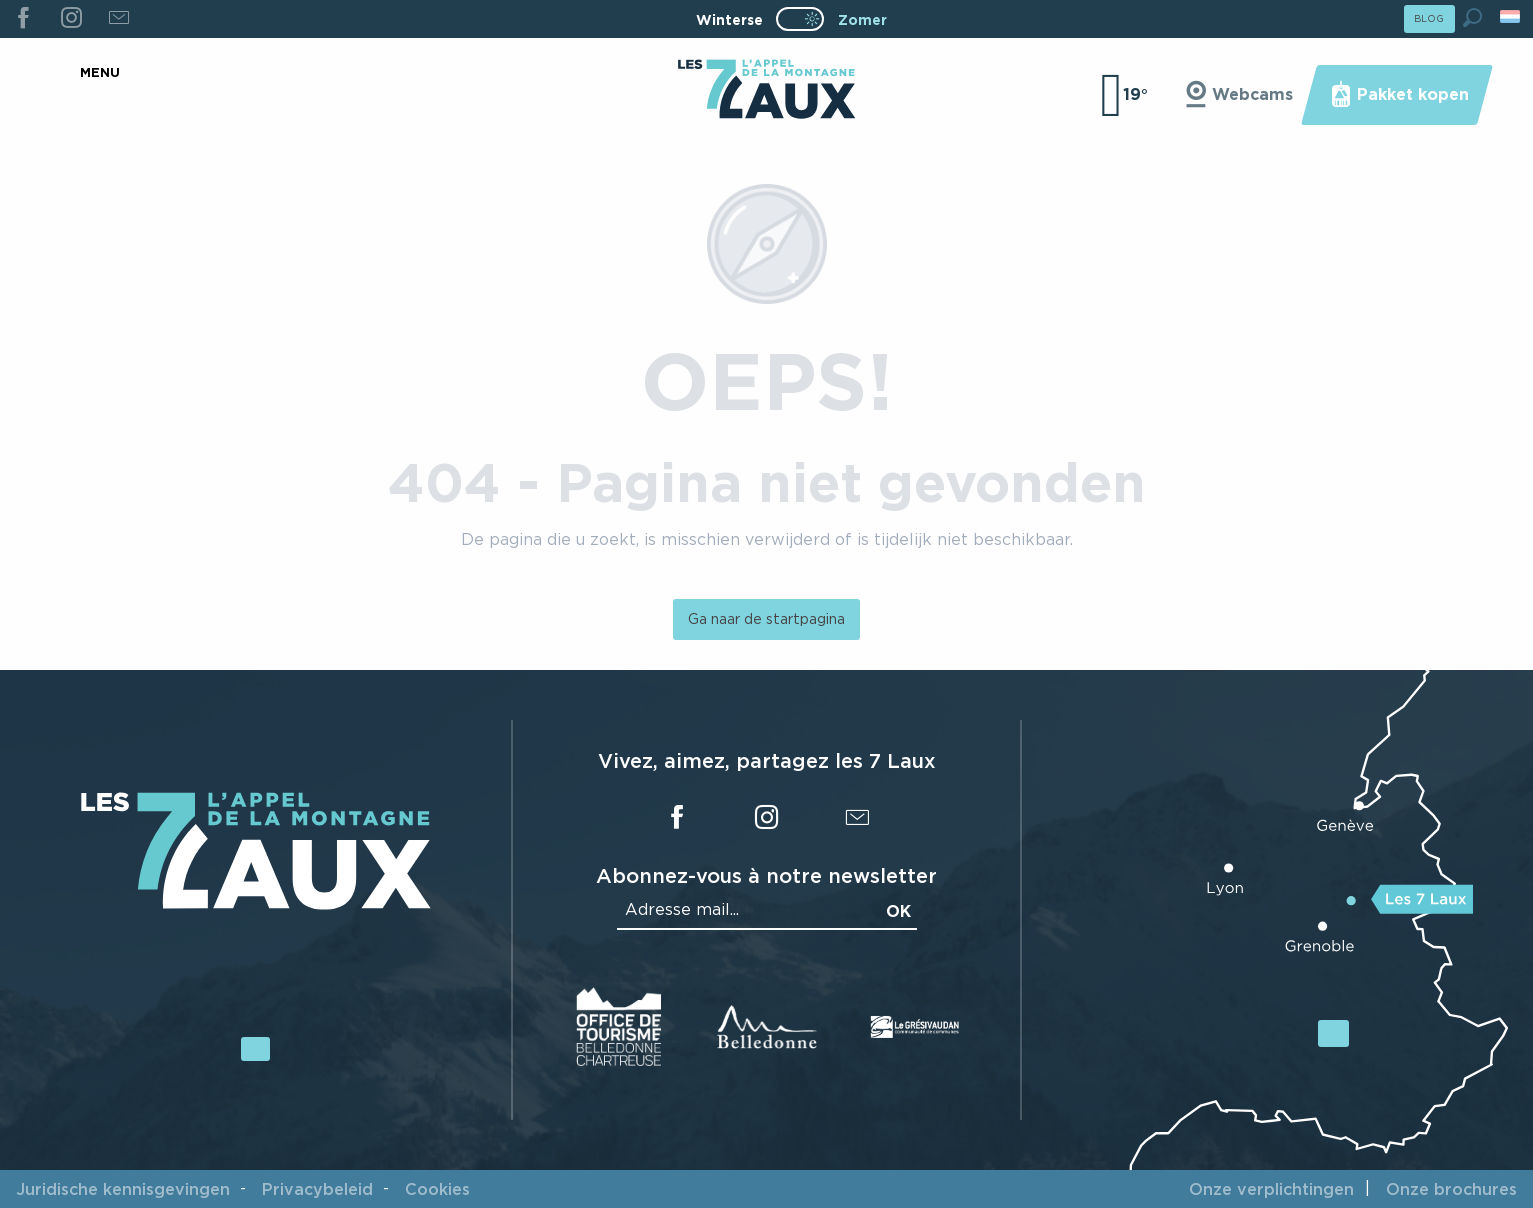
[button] (1472, 17)
